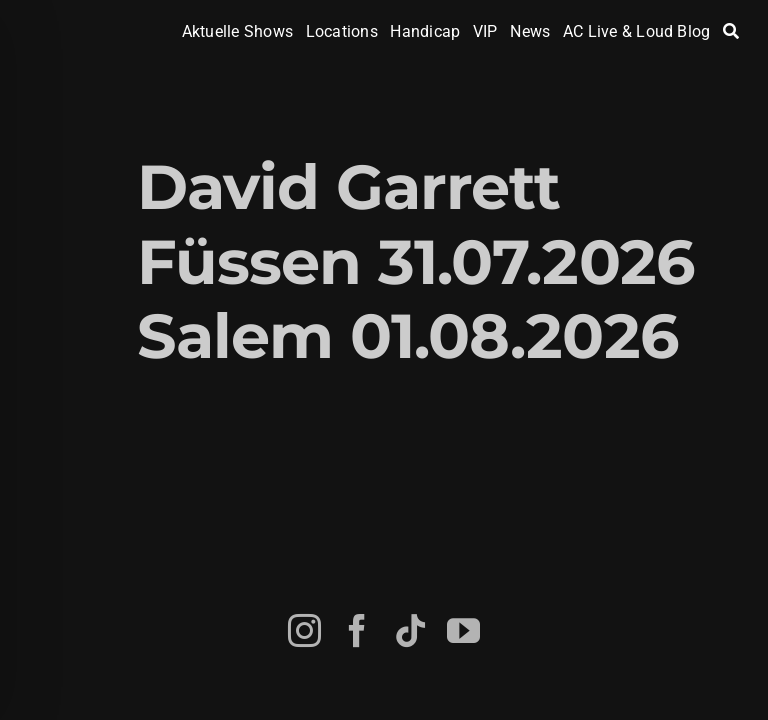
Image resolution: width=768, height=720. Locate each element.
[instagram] (304, 630)
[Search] (731, 32)
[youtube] (463, 630)
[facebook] (357, 630)
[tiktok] (410, 630)
